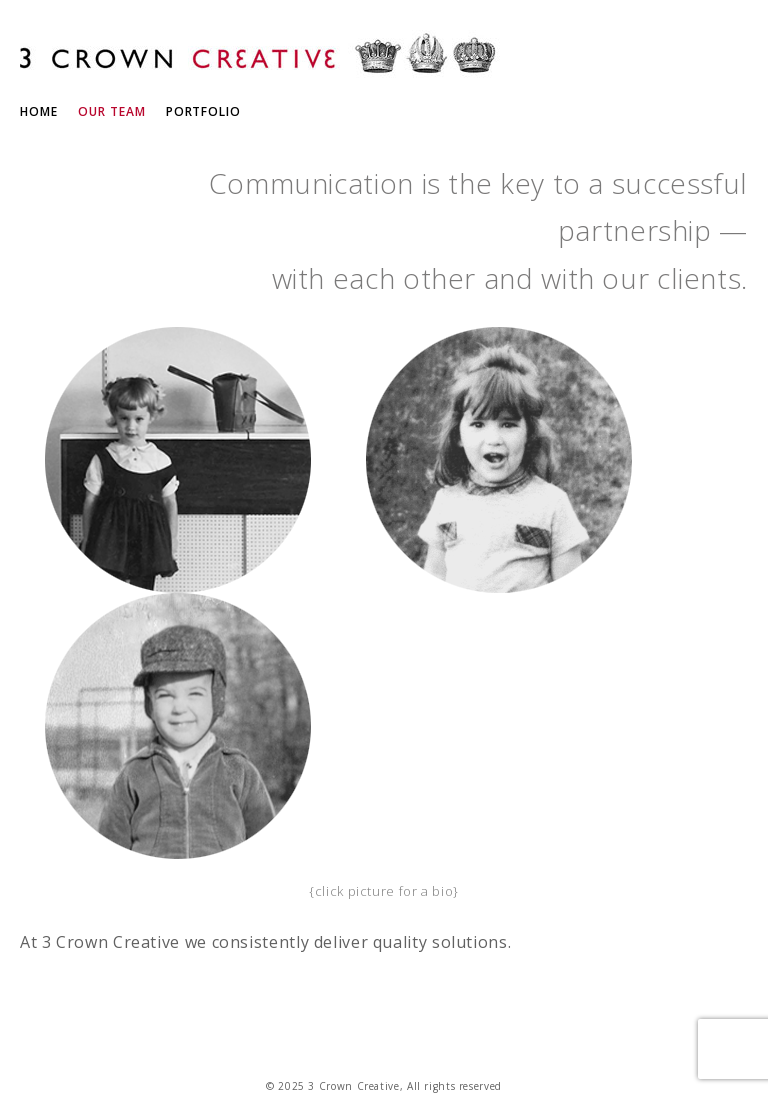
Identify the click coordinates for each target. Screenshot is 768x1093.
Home (39, 111)
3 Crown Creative (260, 56)
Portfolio (204, 111)
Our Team (112, 111)
